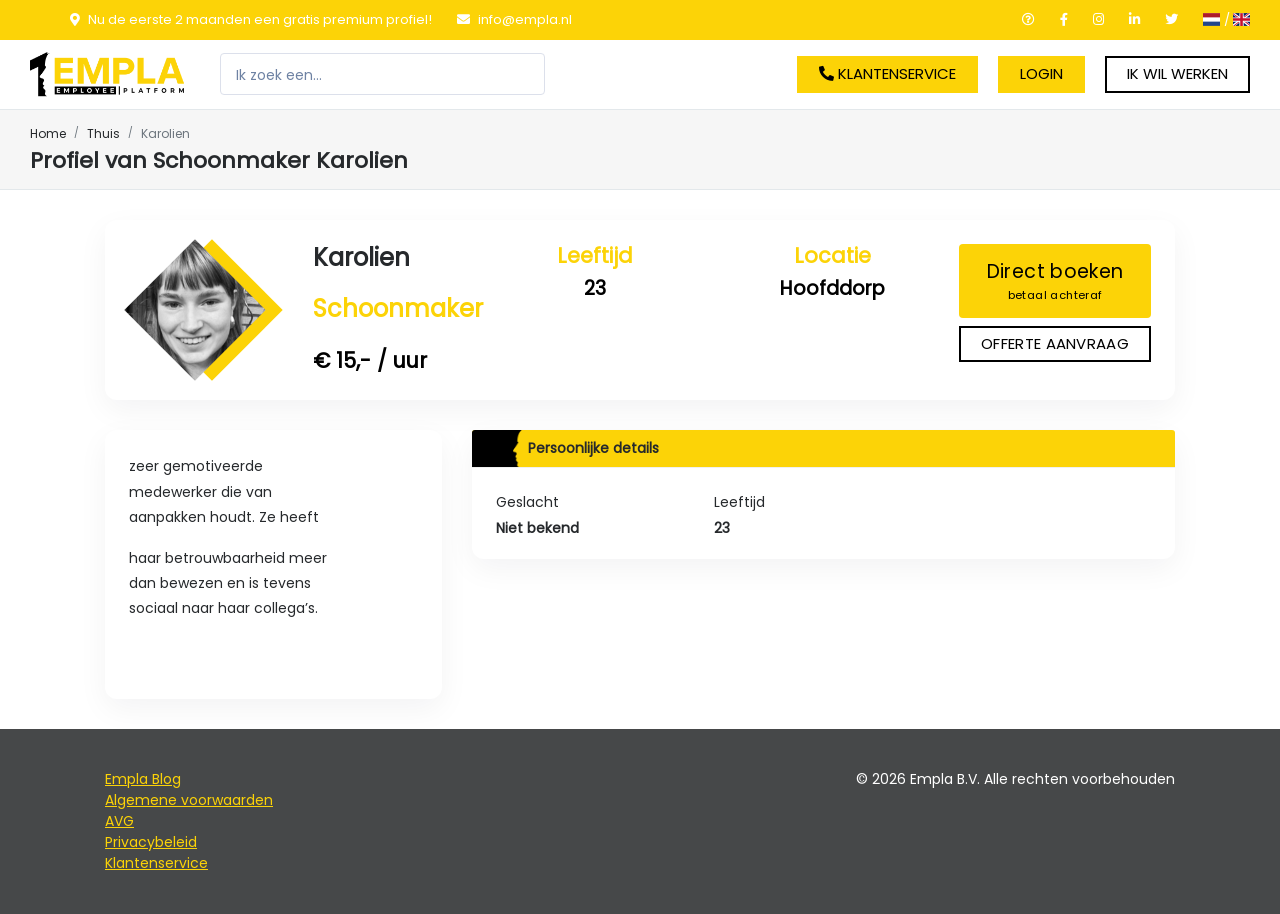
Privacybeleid (151, 842)
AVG (119, 821)
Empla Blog (143, 779)
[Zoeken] (382, 74)
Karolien (361, 257)
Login (1041, 73)
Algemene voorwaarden (189, 800)
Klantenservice (887, 73)
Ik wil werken (1177, 73)
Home (48, 133)
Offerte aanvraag (1055, 343)
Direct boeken (1055, 281)
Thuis (103, 133)
